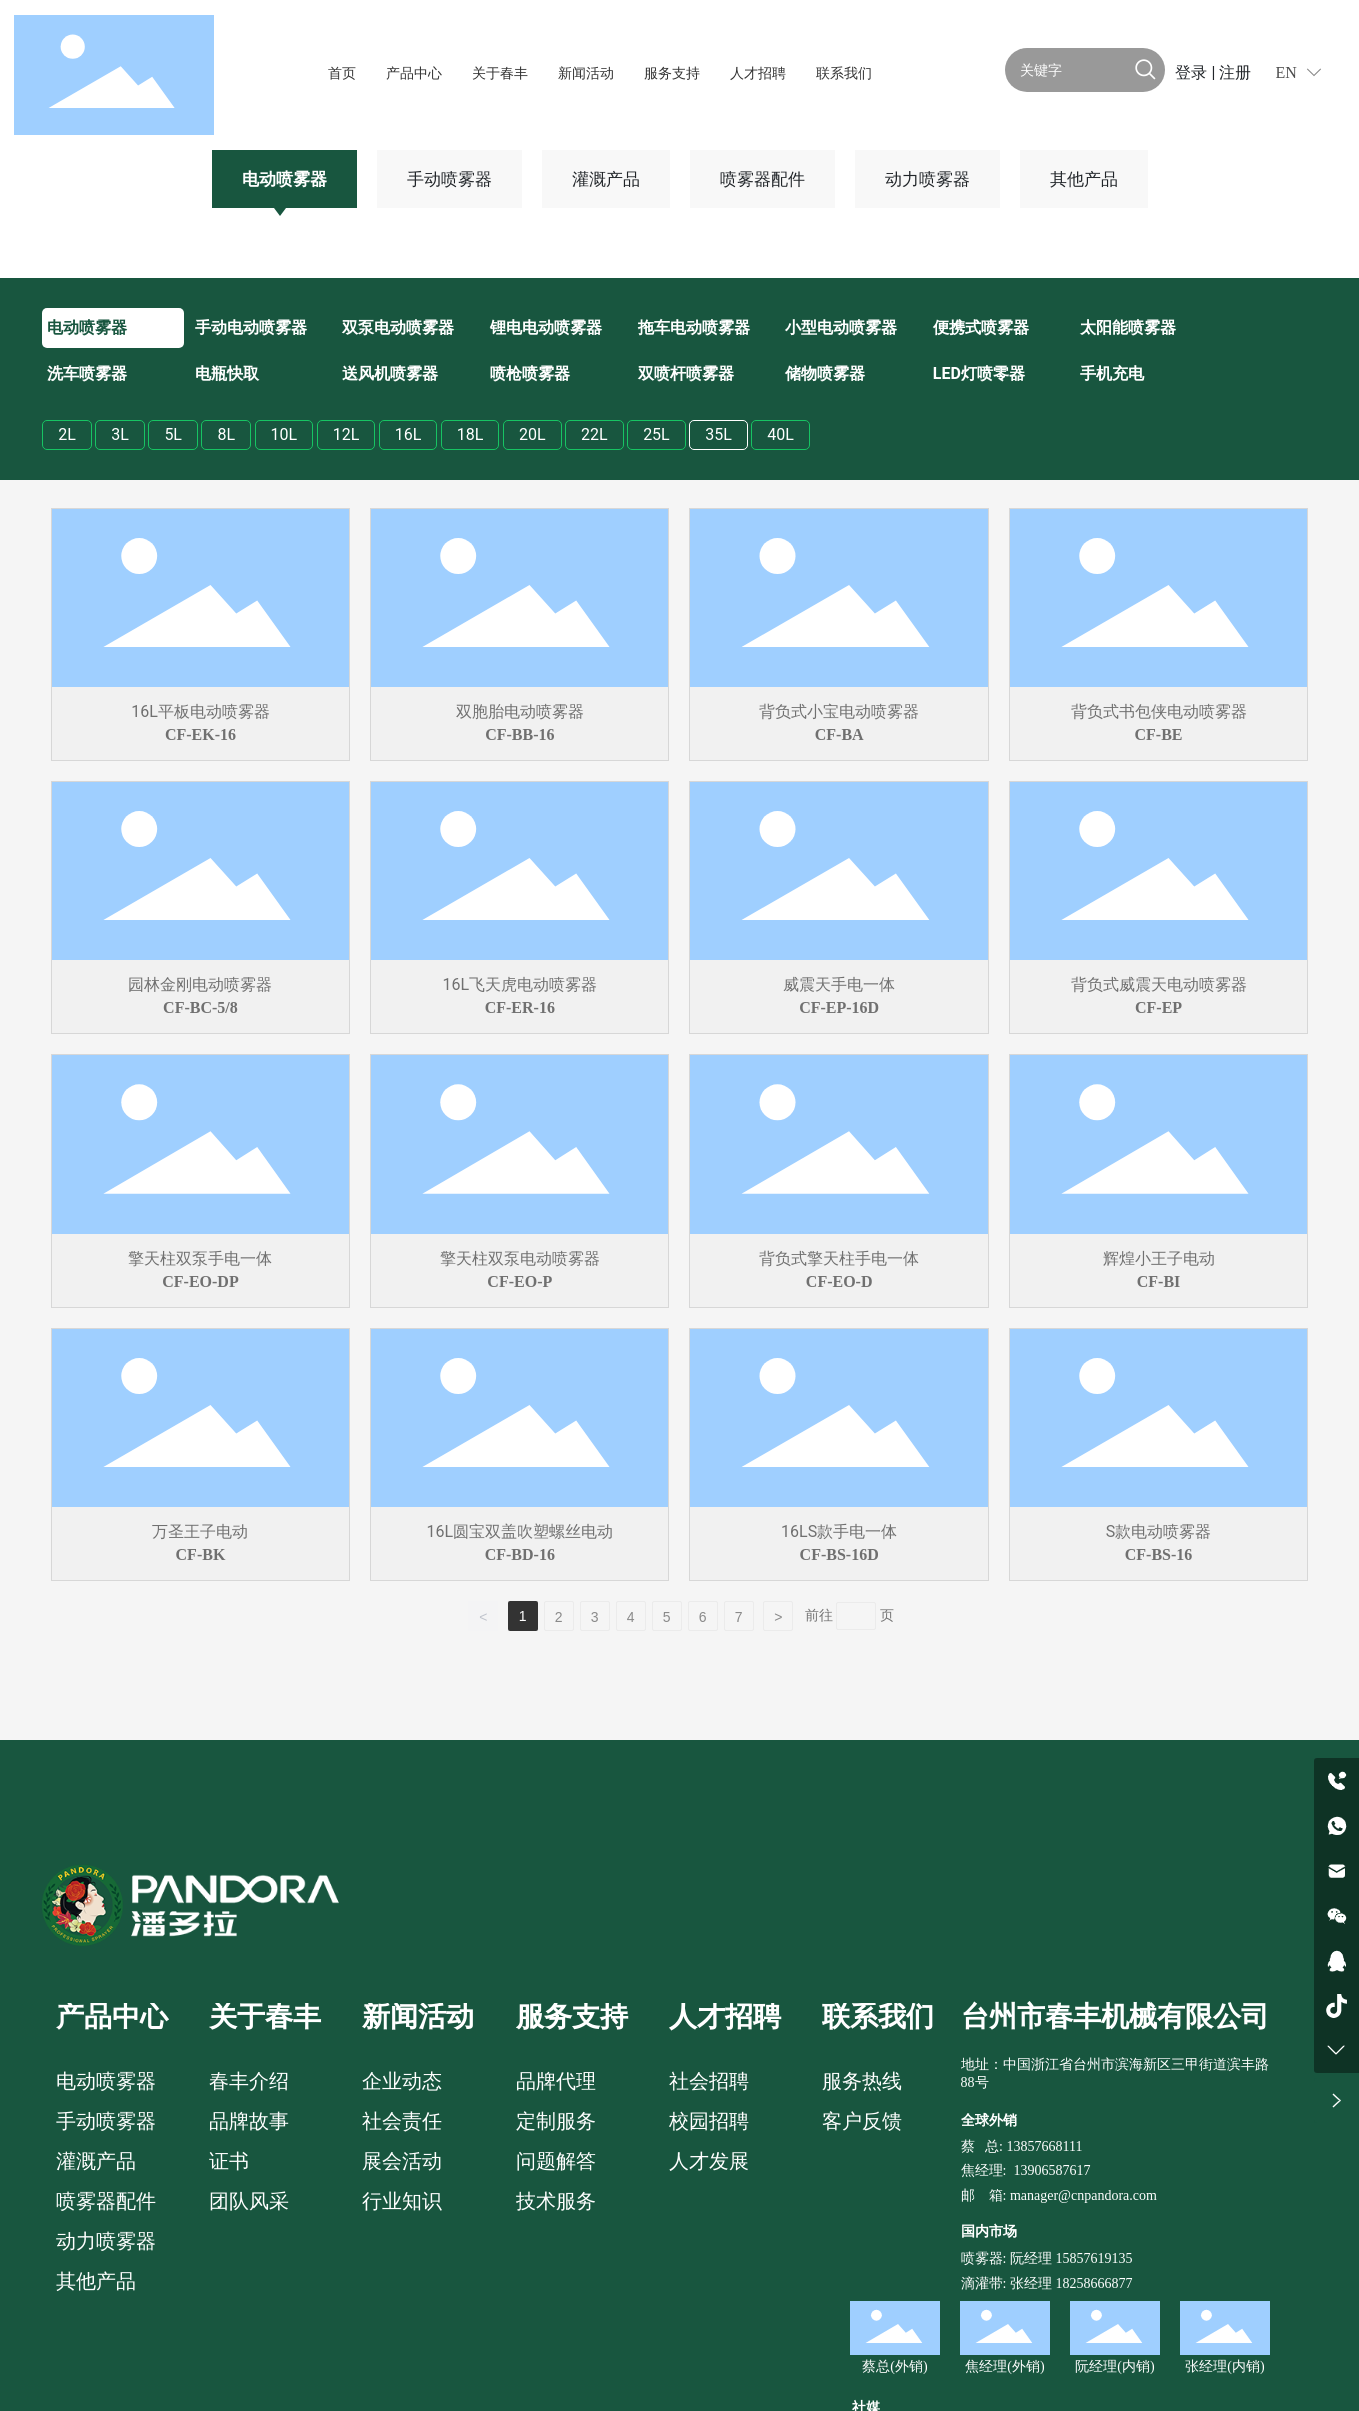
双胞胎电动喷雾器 (520, 711)
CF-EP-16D (839, 1007)
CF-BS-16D (839, 1554)
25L (656, 434)
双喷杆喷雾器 (686, 373)
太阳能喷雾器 (1128, 327)
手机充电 (1112, 373)
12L (346, 434)
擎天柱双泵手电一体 (200, 1258)
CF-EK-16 (200, 734)
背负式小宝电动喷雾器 (839, 711)
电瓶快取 (227, 373)
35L (718, 434)
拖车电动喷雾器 (694, 327)
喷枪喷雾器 (530, 373)
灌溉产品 (606, 179)
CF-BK (201, 1554)
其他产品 (1084, 179)
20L (532, 434)
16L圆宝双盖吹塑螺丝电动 (520, 1531)
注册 (1235, 72)
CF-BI (1159, 1281)
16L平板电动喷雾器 (200, 711)
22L (594, 434)
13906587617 (1051, 2170)
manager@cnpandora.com (1083, 2195)
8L (226, 434)
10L (284, 434)
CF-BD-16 (520, 1554)
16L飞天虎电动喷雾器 (520, 984)
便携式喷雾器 (981, 327)
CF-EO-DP (200, 1281)
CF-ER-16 (520, 1007)
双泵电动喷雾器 (398, 327)
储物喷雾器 (825, 373)
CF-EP (1158, 1007)
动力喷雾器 (927, 179)
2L (67, 434)
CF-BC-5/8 (200, 1007)
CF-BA (839, 734)
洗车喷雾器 (87, 373)
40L (780, 434)
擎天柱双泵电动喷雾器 (520, 1258)
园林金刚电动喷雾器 (200, 984)
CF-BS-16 (1159, 1554)
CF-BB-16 (519, 734)
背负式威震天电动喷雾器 (1159, 984)
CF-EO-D (839, 1281)
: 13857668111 (1040, 2146)
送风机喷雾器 (390, 373)
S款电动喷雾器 (1159, 1531)
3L (120, 434)
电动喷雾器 (284, 179)
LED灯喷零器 (979, 373)
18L (470, 434)
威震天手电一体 (839, 984)
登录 (1193, 72)
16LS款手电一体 (839, 1531)
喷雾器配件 (762, 179)
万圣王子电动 (200, 1531)
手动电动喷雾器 (251, 327)
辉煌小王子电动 (1159, 1258)
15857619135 (1092, 2258)
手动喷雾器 (449, 179)
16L (408, 434)
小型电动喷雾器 (841, 327)
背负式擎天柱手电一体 (839, 1258)
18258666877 (1093, 2283)
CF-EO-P (519, 1281)
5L (173, 434)
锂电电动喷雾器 (546, 327)
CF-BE (1159, 734)
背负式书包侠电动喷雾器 (1159, 711)
